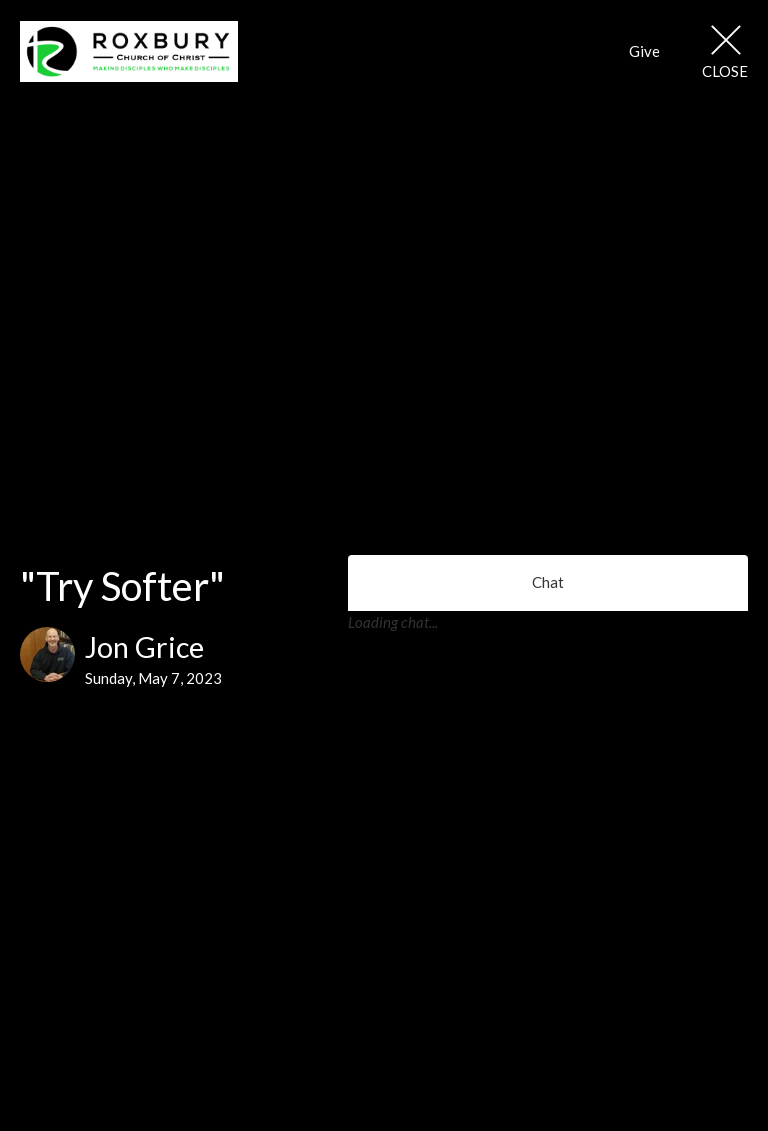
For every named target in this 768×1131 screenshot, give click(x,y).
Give (644, 51)
